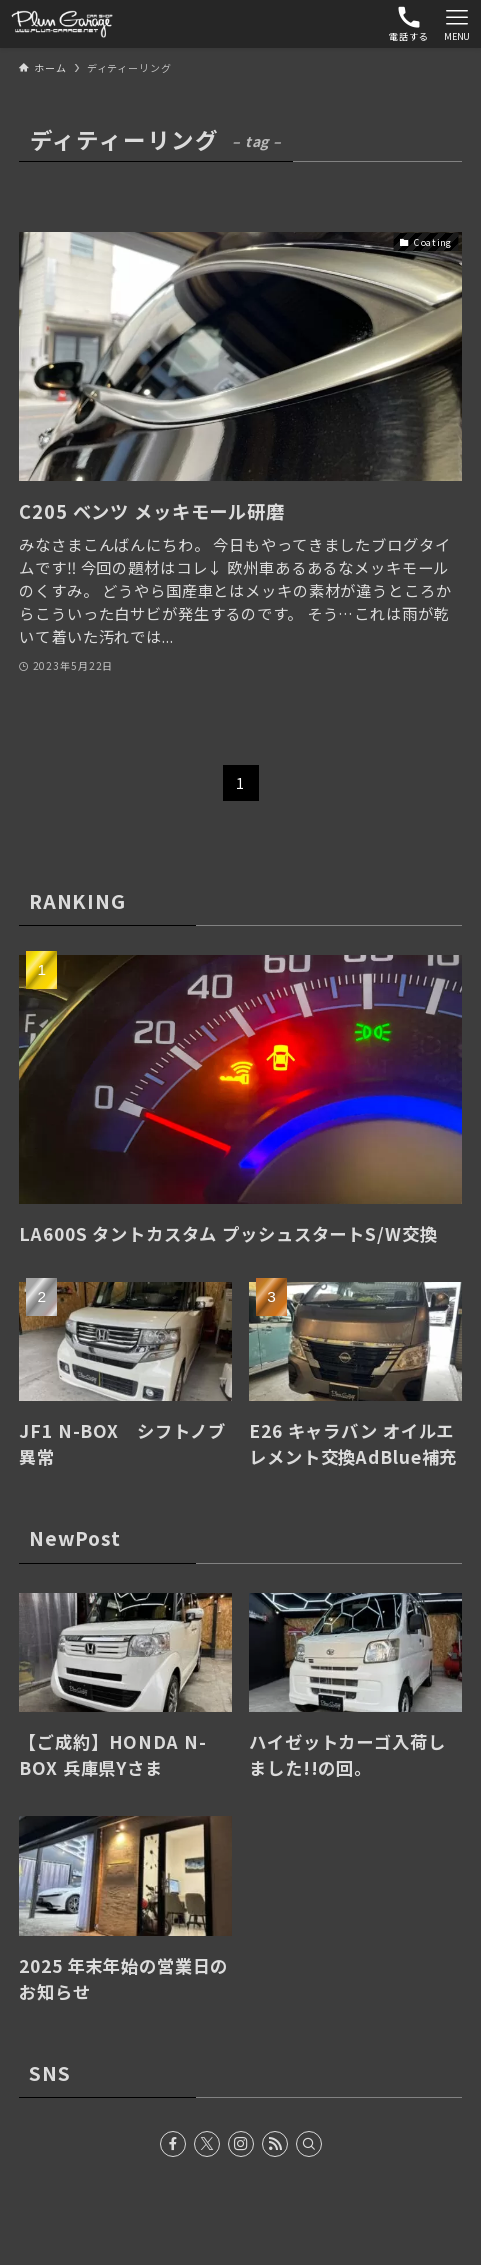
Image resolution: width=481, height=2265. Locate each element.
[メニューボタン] (457, 24)
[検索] (309, 2144)
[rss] (275, 2144)
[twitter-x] (207, 2144)
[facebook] (173, 2144)
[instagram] (241, 2144)
